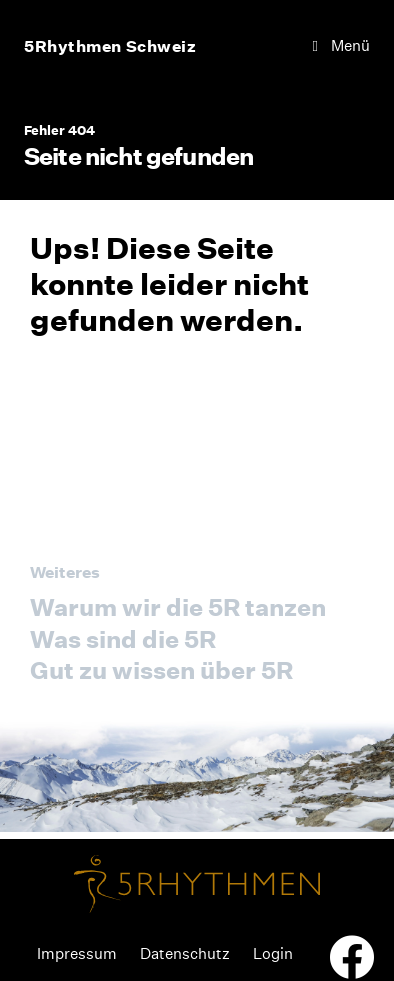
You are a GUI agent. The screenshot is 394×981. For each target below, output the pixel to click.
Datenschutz (185, 953)
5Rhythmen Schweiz (110, 46)
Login (273, 953)
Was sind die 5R (123, 639)
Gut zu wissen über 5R (161, 670)
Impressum (77, 953)
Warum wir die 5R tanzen (178, 607)
